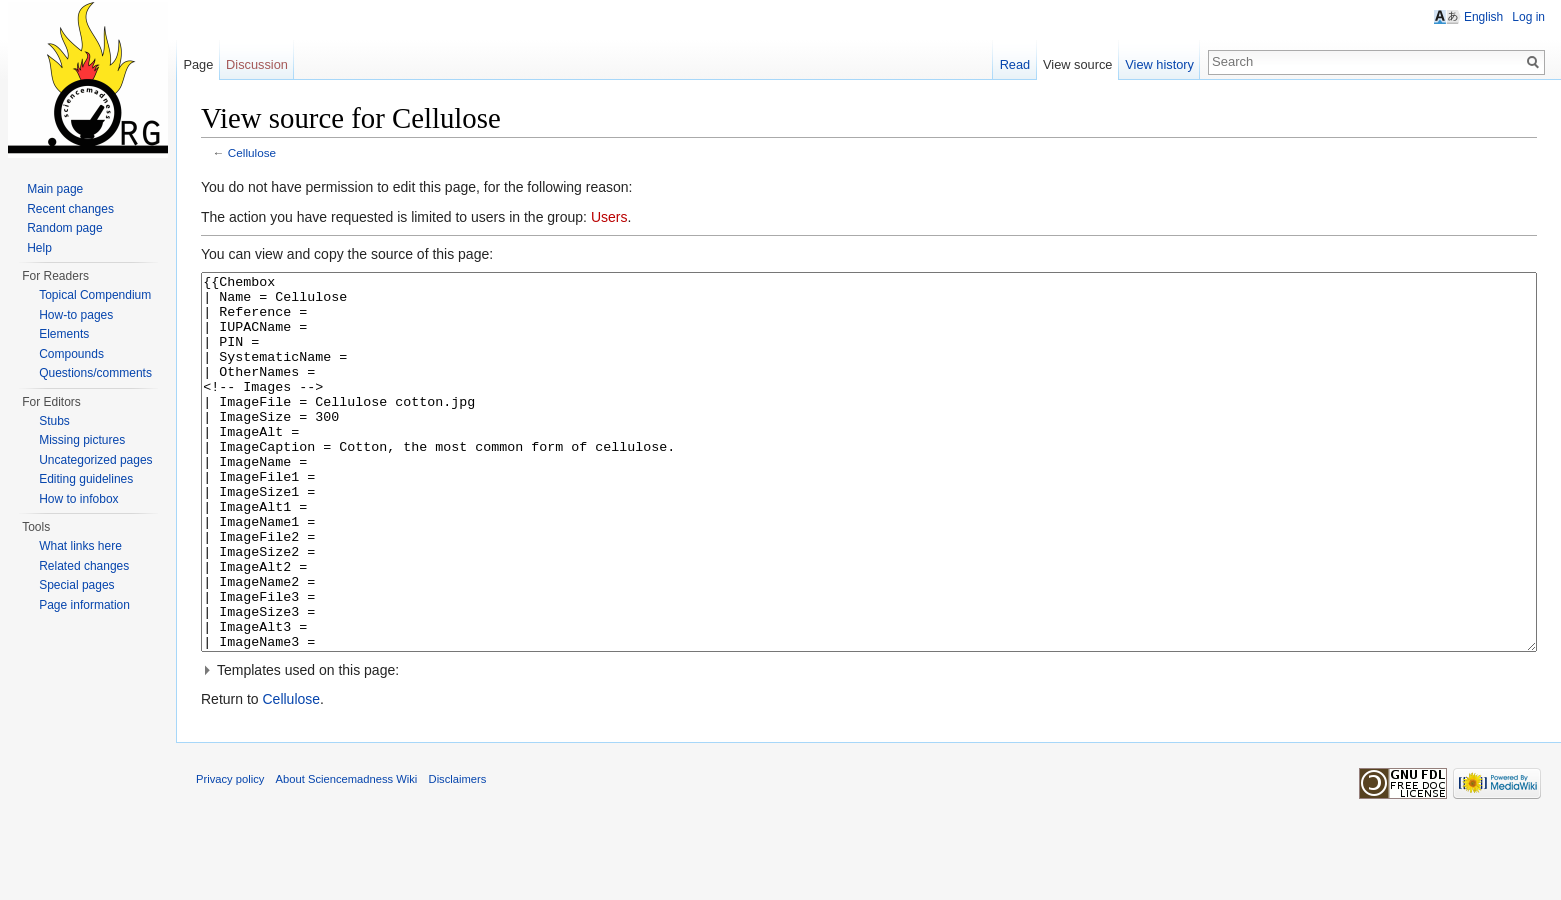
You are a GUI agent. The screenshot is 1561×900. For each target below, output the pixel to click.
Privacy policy (230, 854)
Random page (64, 228)
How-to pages (76, 315)
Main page (55, 189)
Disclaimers (458, 854)
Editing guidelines (86, 479)
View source (1077, 64)
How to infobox (78, 499)
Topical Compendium (95, 295)
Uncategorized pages (95, 460)
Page (198, 64)
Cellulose (252, 152)
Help (39, 248)
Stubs (54, 421)
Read (1015, 64)
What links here (80, 546)
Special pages (76, 585)
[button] (869, 745)
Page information (84, 605)
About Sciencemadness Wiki (347, 854)
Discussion (257, 64)
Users (609, 217)
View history (1159, 64)
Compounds (71, 354)
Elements (64, 334)
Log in (1528, 17)
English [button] (1483, 17)
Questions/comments (95, 373)
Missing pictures (82, 440)
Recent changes (70, 209)
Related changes (84, 566)
